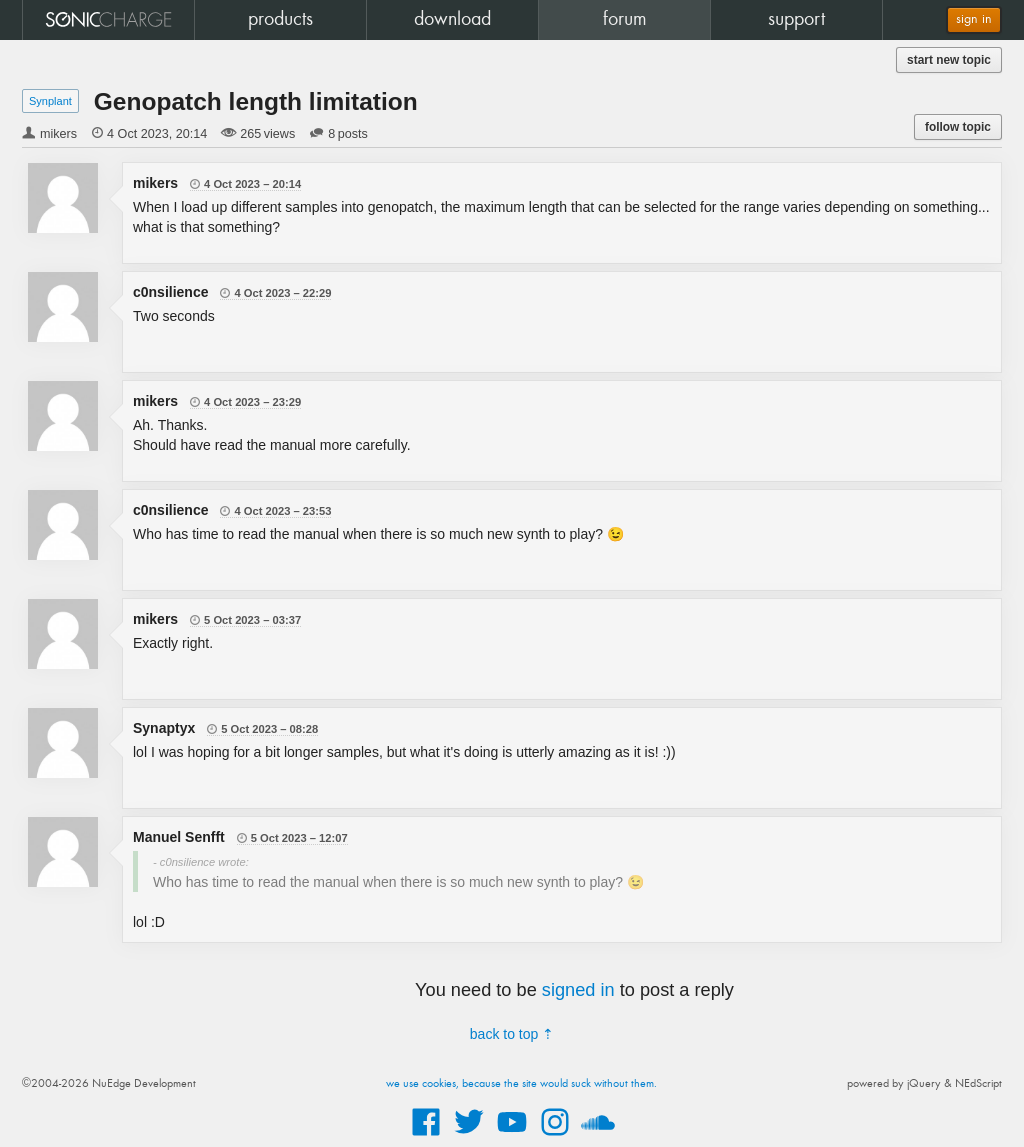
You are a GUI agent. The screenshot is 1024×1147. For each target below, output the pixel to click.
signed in (578, 990)
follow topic (958, 127)
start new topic (949, 60)
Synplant (50, 101)
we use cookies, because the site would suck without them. (521, 1084)
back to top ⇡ (512, 1034)
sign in (974, 19)
